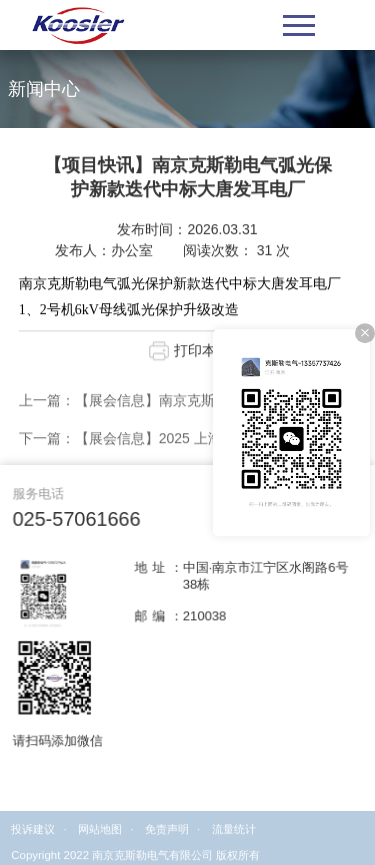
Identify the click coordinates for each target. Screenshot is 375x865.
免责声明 (167, 840)
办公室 (132, 258)
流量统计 (234, 840)
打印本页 (202, 358)
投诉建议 (33, 840)
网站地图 (100, 840)
